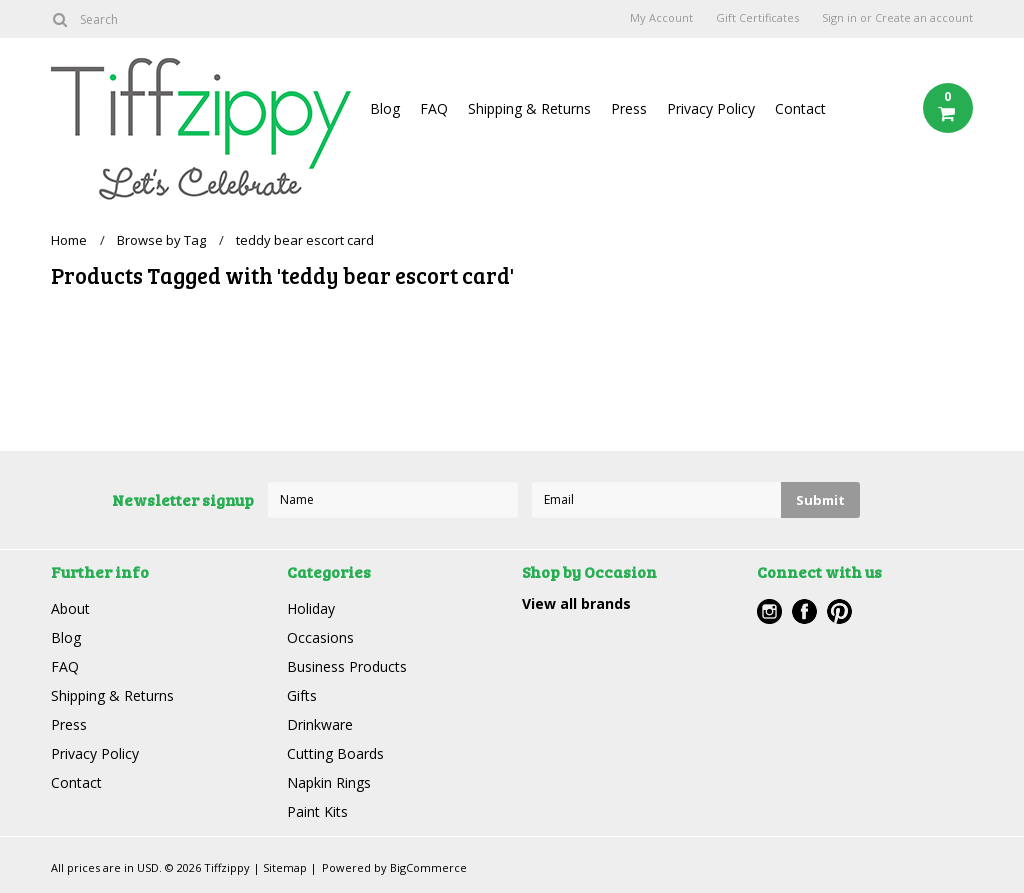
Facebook (804, 611)
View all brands (576, 603)
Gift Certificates (757, 18)
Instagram (769, 611)
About (70, 608)
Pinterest (839, 611)
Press (629, 108)
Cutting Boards (335, 753)
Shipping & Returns (529, 108)
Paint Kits (317, 811)
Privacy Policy (711, 108)
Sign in (839, 18)
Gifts (302, 695)
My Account (661, 18)
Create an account (924, 18)
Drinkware (320, 724)
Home (69, 240)
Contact (800, 108)
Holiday (311, 608)
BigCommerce (428, 867)
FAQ (434, 108)
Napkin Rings (329, 782)
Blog (385, 108)
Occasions (320, 637)
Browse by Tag (161, 240)
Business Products (347, 666)
